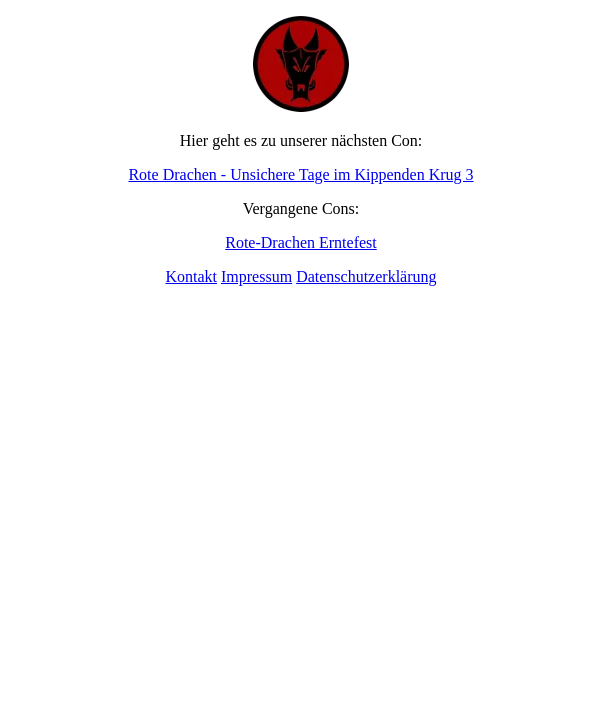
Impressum (256, 276)
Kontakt (191, 276)
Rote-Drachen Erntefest (300, 242)
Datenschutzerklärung (366, 276)
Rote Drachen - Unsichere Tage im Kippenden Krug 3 (300, 174)
